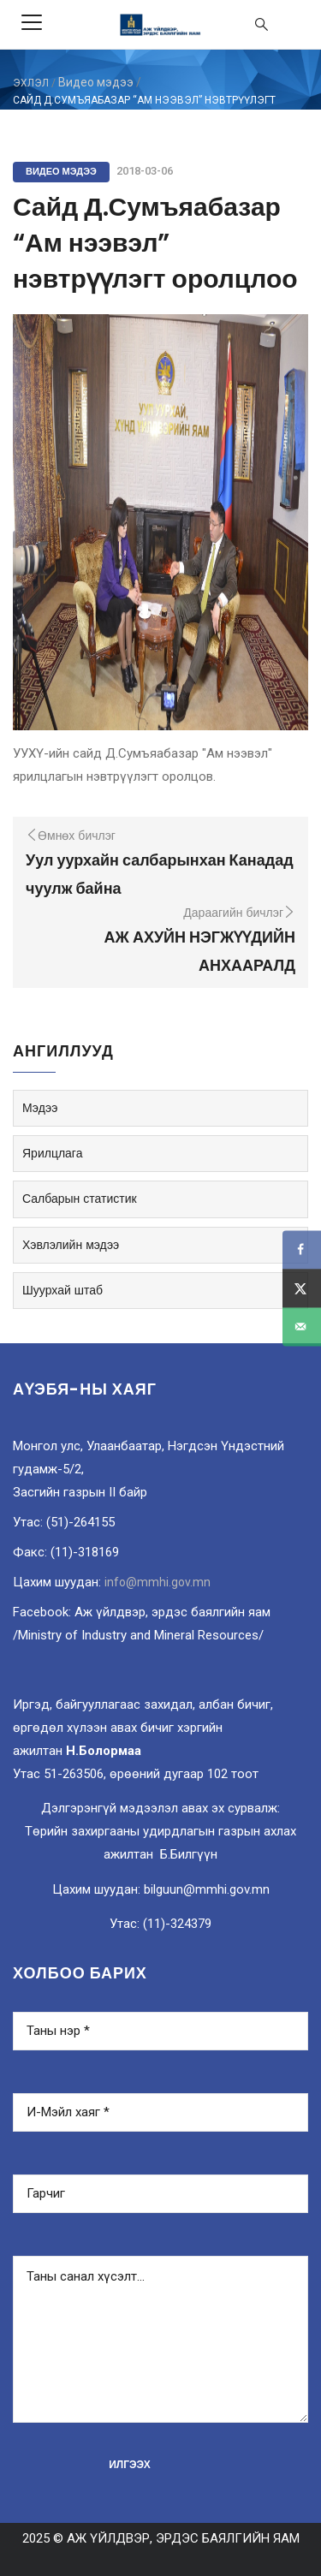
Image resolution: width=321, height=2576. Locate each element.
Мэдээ (39, 1107)
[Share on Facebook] (301, 1249)
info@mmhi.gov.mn (157, 1582)
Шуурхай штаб (62, 1290)
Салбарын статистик (79, 1198)
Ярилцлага (52, 1153)
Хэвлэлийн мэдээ (70, 1244)
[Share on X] (301, 1288)
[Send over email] (301, 1326)
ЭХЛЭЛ (31, 83)
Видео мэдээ (96, 82)
